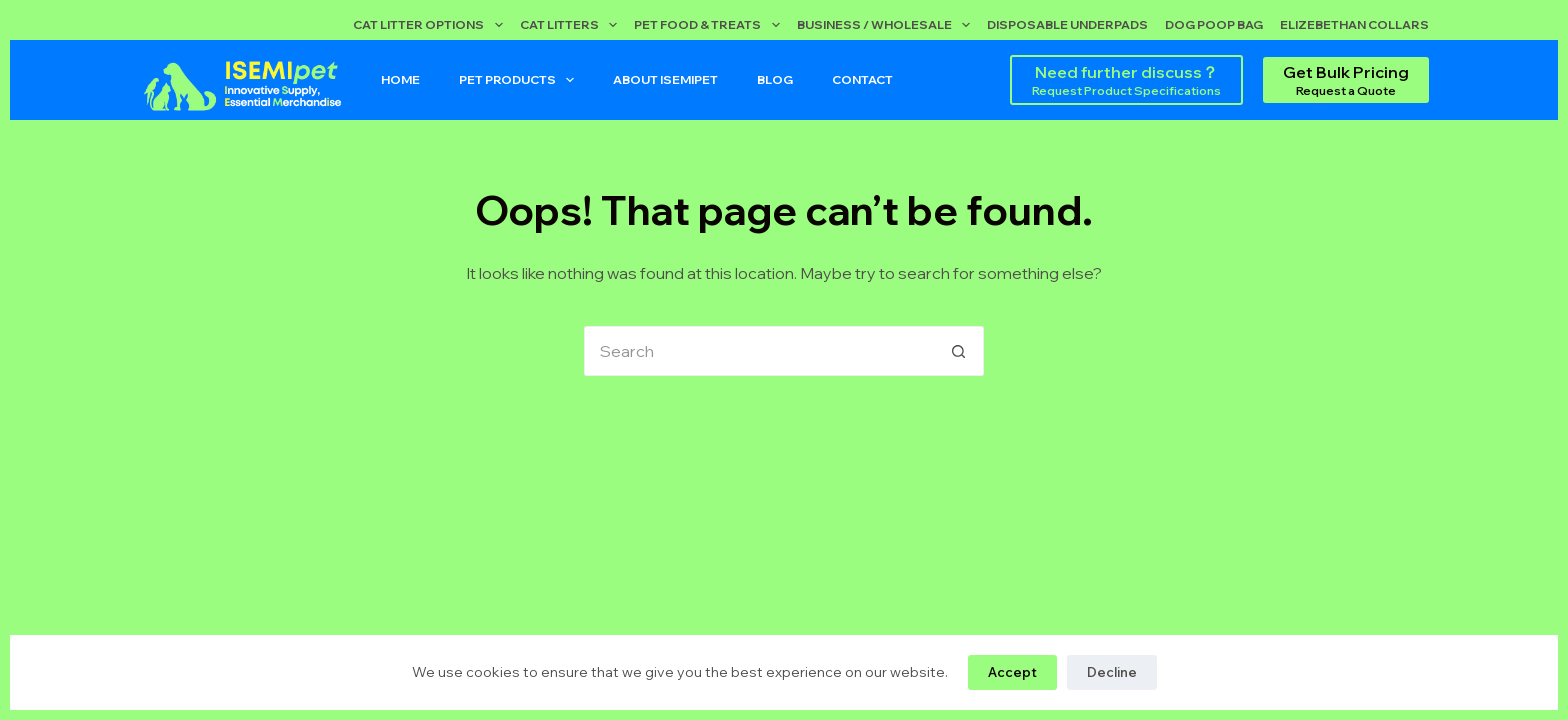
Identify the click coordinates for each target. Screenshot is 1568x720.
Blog (775, 79)
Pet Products (520, 80)
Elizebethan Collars (1354, 24)
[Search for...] (759, 351)
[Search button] (959, 351)
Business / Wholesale (887, 25)
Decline (1112, 672)
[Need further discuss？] (1126, 80)
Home (400, 79)
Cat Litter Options (431, 25)
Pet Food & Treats (710, 25)
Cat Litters (572, 25)
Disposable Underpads (1067, 24)
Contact (862, 79)
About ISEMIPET (665, 79)
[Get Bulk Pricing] (1346, 80)
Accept (1012, 672)
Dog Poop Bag (1214, 24)
